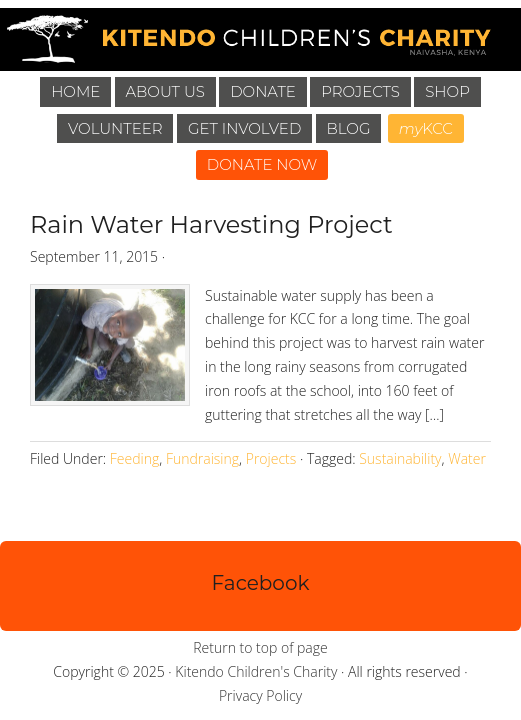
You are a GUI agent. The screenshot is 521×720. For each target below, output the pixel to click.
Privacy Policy (260, 695)
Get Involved (244, 128)
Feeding (134, 458)
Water (467, 458)
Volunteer (115, 128)
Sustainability (400, 458)
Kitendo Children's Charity (256, 671)
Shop (447, 91)
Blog (349, 128)
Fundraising (202, 458)
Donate (263, 91)
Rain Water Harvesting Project (211, 224)
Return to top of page (260, 647)
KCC (426, 128)
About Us (165, 91)
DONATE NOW (262, 164)
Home (75, 91)
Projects (360, 91)
